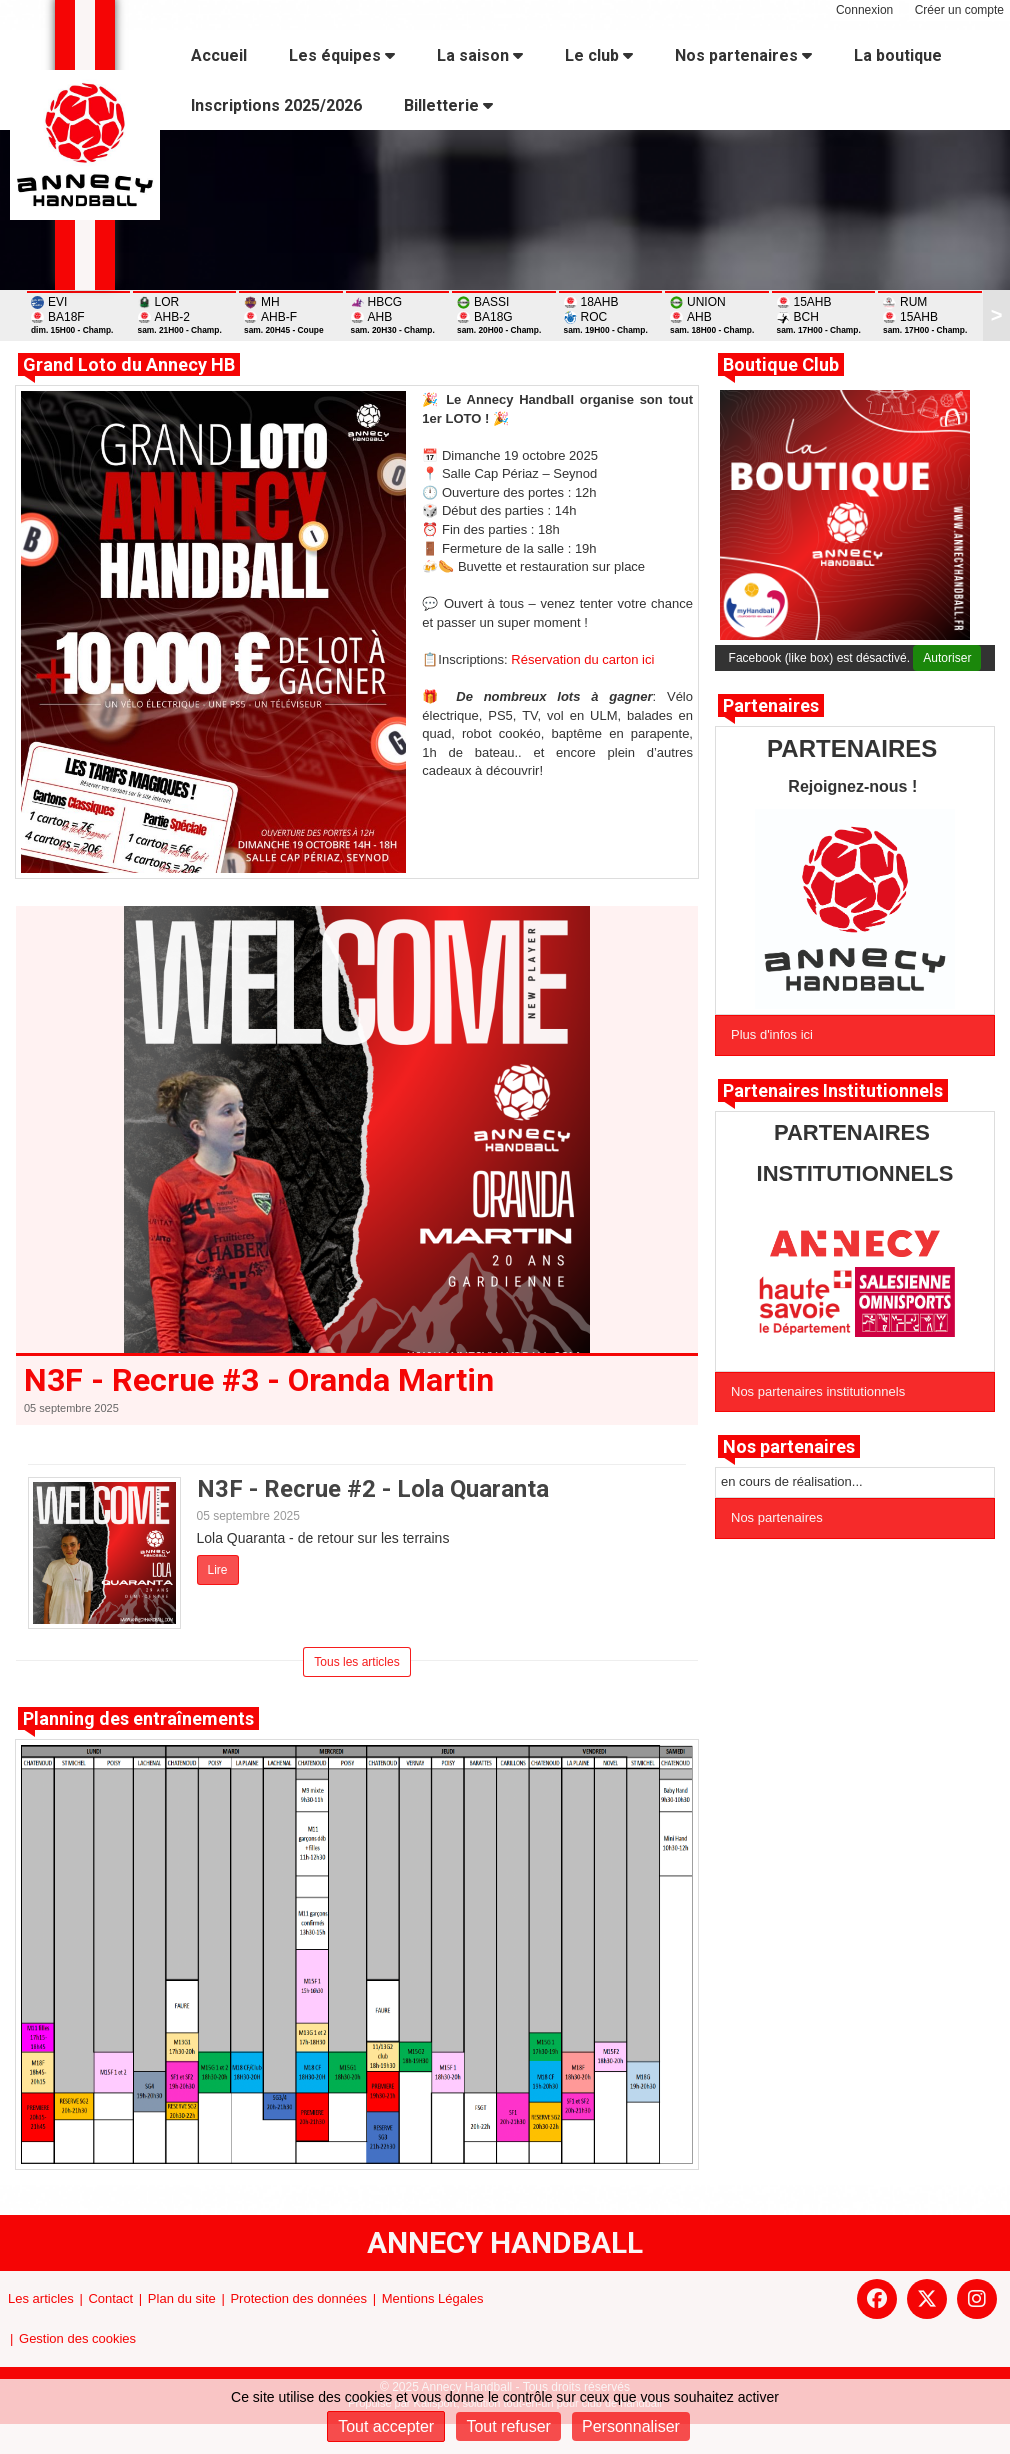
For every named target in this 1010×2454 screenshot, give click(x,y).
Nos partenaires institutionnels (818, 1391)
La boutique (898, 55)
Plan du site (182, 2298)
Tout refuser (508, 2426)
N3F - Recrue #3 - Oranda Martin (259, 1380)
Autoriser (947, 658)
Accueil (219, 55)
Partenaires (771, 705)
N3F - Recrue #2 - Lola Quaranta (373, 1489)
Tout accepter (386, 2426)
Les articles (41, 2298)
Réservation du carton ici (582, 659)
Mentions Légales (433, 2298)
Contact (110, 2298)
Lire (218, 1570)
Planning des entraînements (138, 1718)
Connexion (864, 10)
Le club (599, 55)
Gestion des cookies (77, 2338)
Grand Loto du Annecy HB (129, 364)
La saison (480, 55)
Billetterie (448, 105)
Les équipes (342, 55)
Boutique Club (781, 364)
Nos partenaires (743, 55)
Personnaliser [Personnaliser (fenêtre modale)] (631, 2426)
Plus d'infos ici (772, 1034)
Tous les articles (356, 1662)
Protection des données (298, 2298)
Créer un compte (959, 10)
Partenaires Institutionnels (833, 1090)
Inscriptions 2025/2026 (276, 105)
